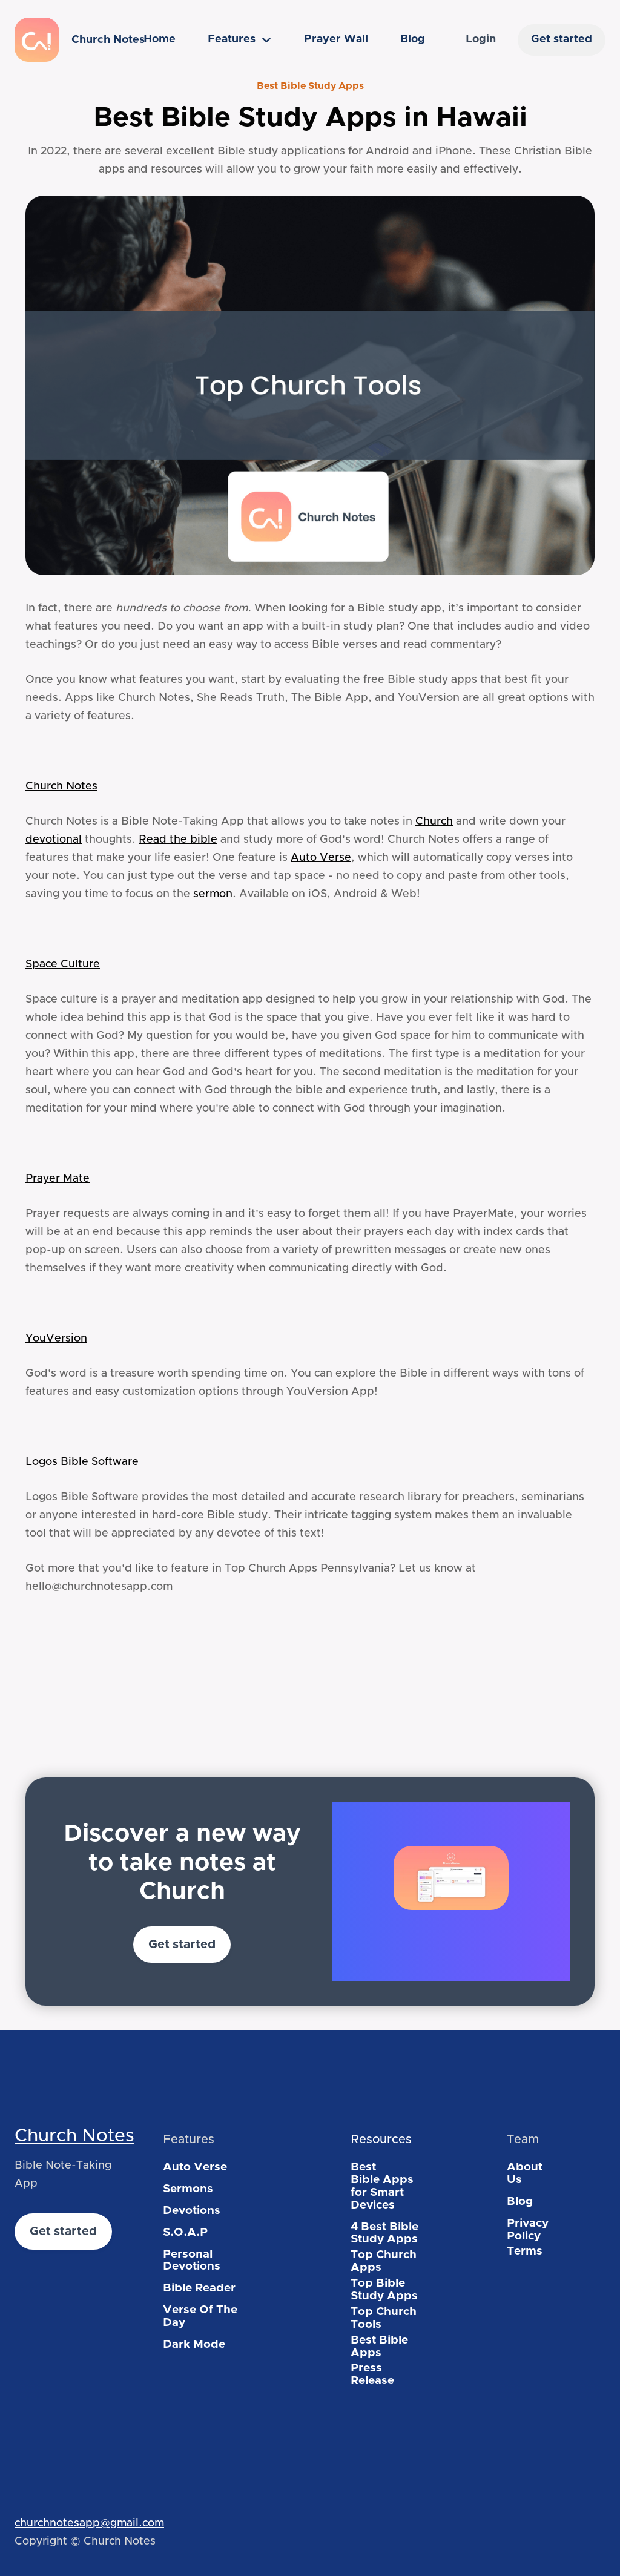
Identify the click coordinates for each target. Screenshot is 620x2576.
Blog (412, 39)
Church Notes (61, 786)
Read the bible (178, 839)
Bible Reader (199, 2288)
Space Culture (62, 964)
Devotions (191, 2210)
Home (159, 39)
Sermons (188, 2189)
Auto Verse (321, 857)
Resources (381, 2139)
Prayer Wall (336, 39)
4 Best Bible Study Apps (384, 2233)
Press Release (372, 2374)
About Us (524, 2173)
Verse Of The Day (200, 2316)
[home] (65, 40)
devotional (53, 839)
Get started (561, 39)
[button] (240, 40)
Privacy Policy (528, 2230)
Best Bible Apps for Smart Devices (382, 2186)
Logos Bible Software (82, 1462)
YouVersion (56, 1338)
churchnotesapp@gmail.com (89, 2523)
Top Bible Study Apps (384, 2290)
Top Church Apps (384, 2261)
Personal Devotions (191, 2260)
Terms (524, 2251)
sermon (212, 894)
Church (434, 821)
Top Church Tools (384, 2318)
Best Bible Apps (379, 2346)
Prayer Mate (57, 1178)
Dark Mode (194, 2344)
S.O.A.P (185, 2232)
